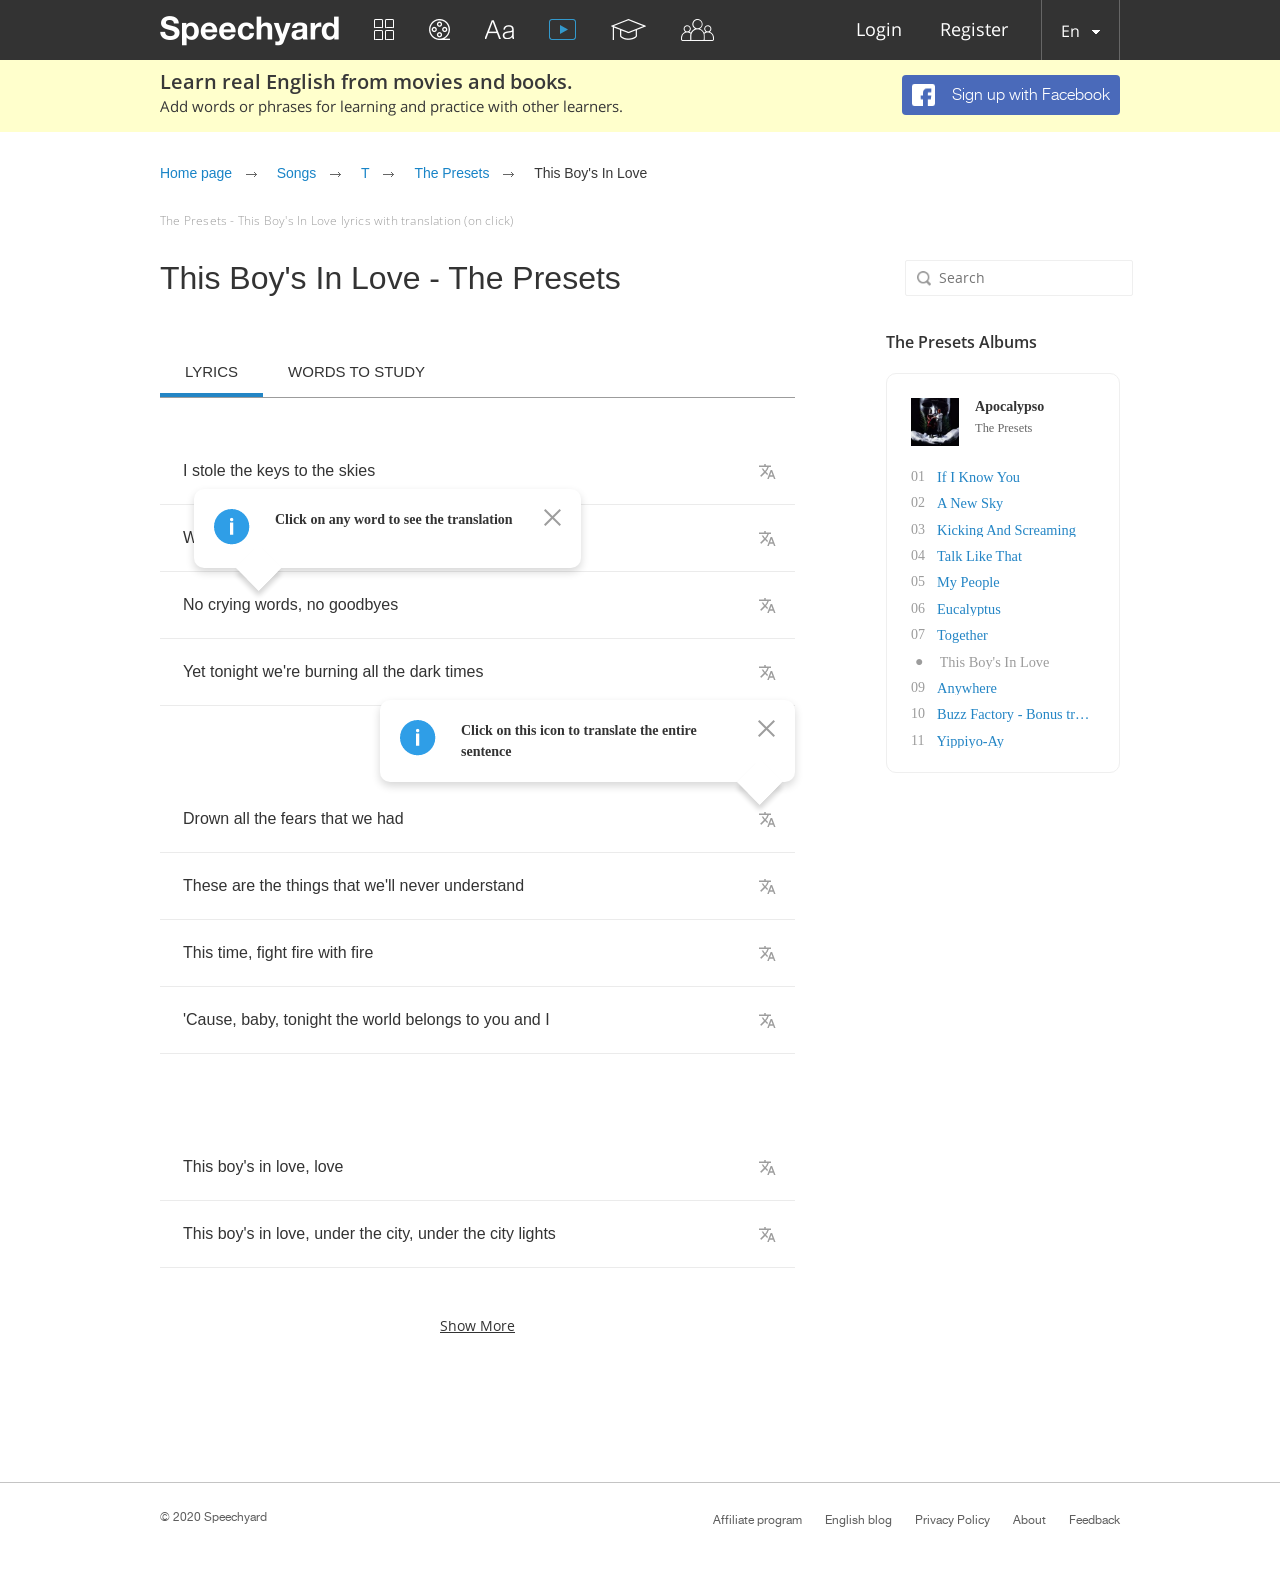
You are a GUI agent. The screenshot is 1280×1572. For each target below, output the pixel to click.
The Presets (451, 173)
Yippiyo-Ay (970, 736)
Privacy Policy (952, 1520)
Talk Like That (979, 554)
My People (968, 580)
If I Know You (978, 476)
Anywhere (967, 684)
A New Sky (970, 502)
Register (974, 30)
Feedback (1094, 1520)
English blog (858, 1520)
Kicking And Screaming (1005, 528)
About (1029, 1520)
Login (879, 30)
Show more (477, 1325)
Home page (196, 173)
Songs (296, 173)
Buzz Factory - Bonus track (1015, 710)
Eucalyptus (969, 606)
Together (963, 632)
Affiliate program (757, 1520)
